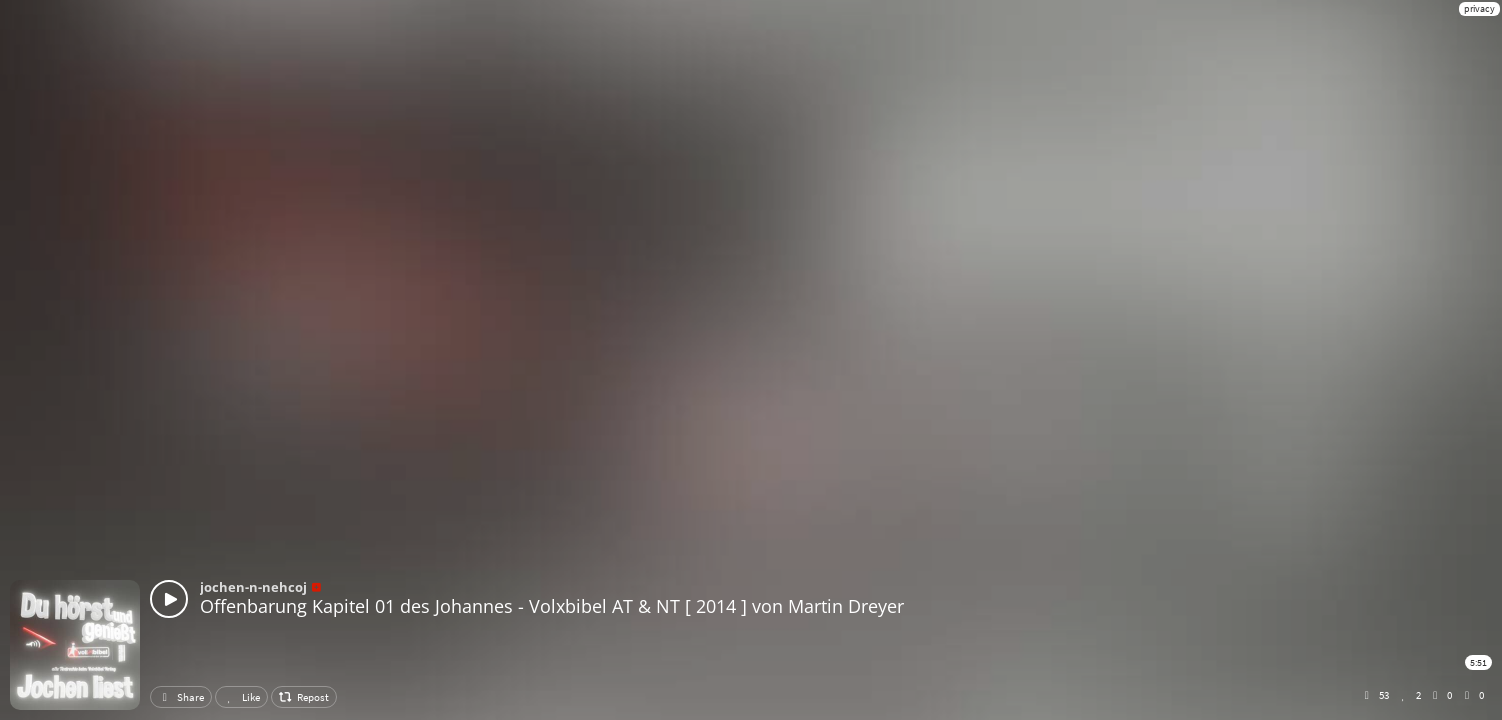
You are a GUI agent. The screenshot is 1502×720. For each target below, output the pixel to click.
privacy (1479, 8)
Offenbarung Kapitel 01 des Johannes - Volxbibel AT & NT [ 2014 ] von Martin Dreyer (552, 606)
